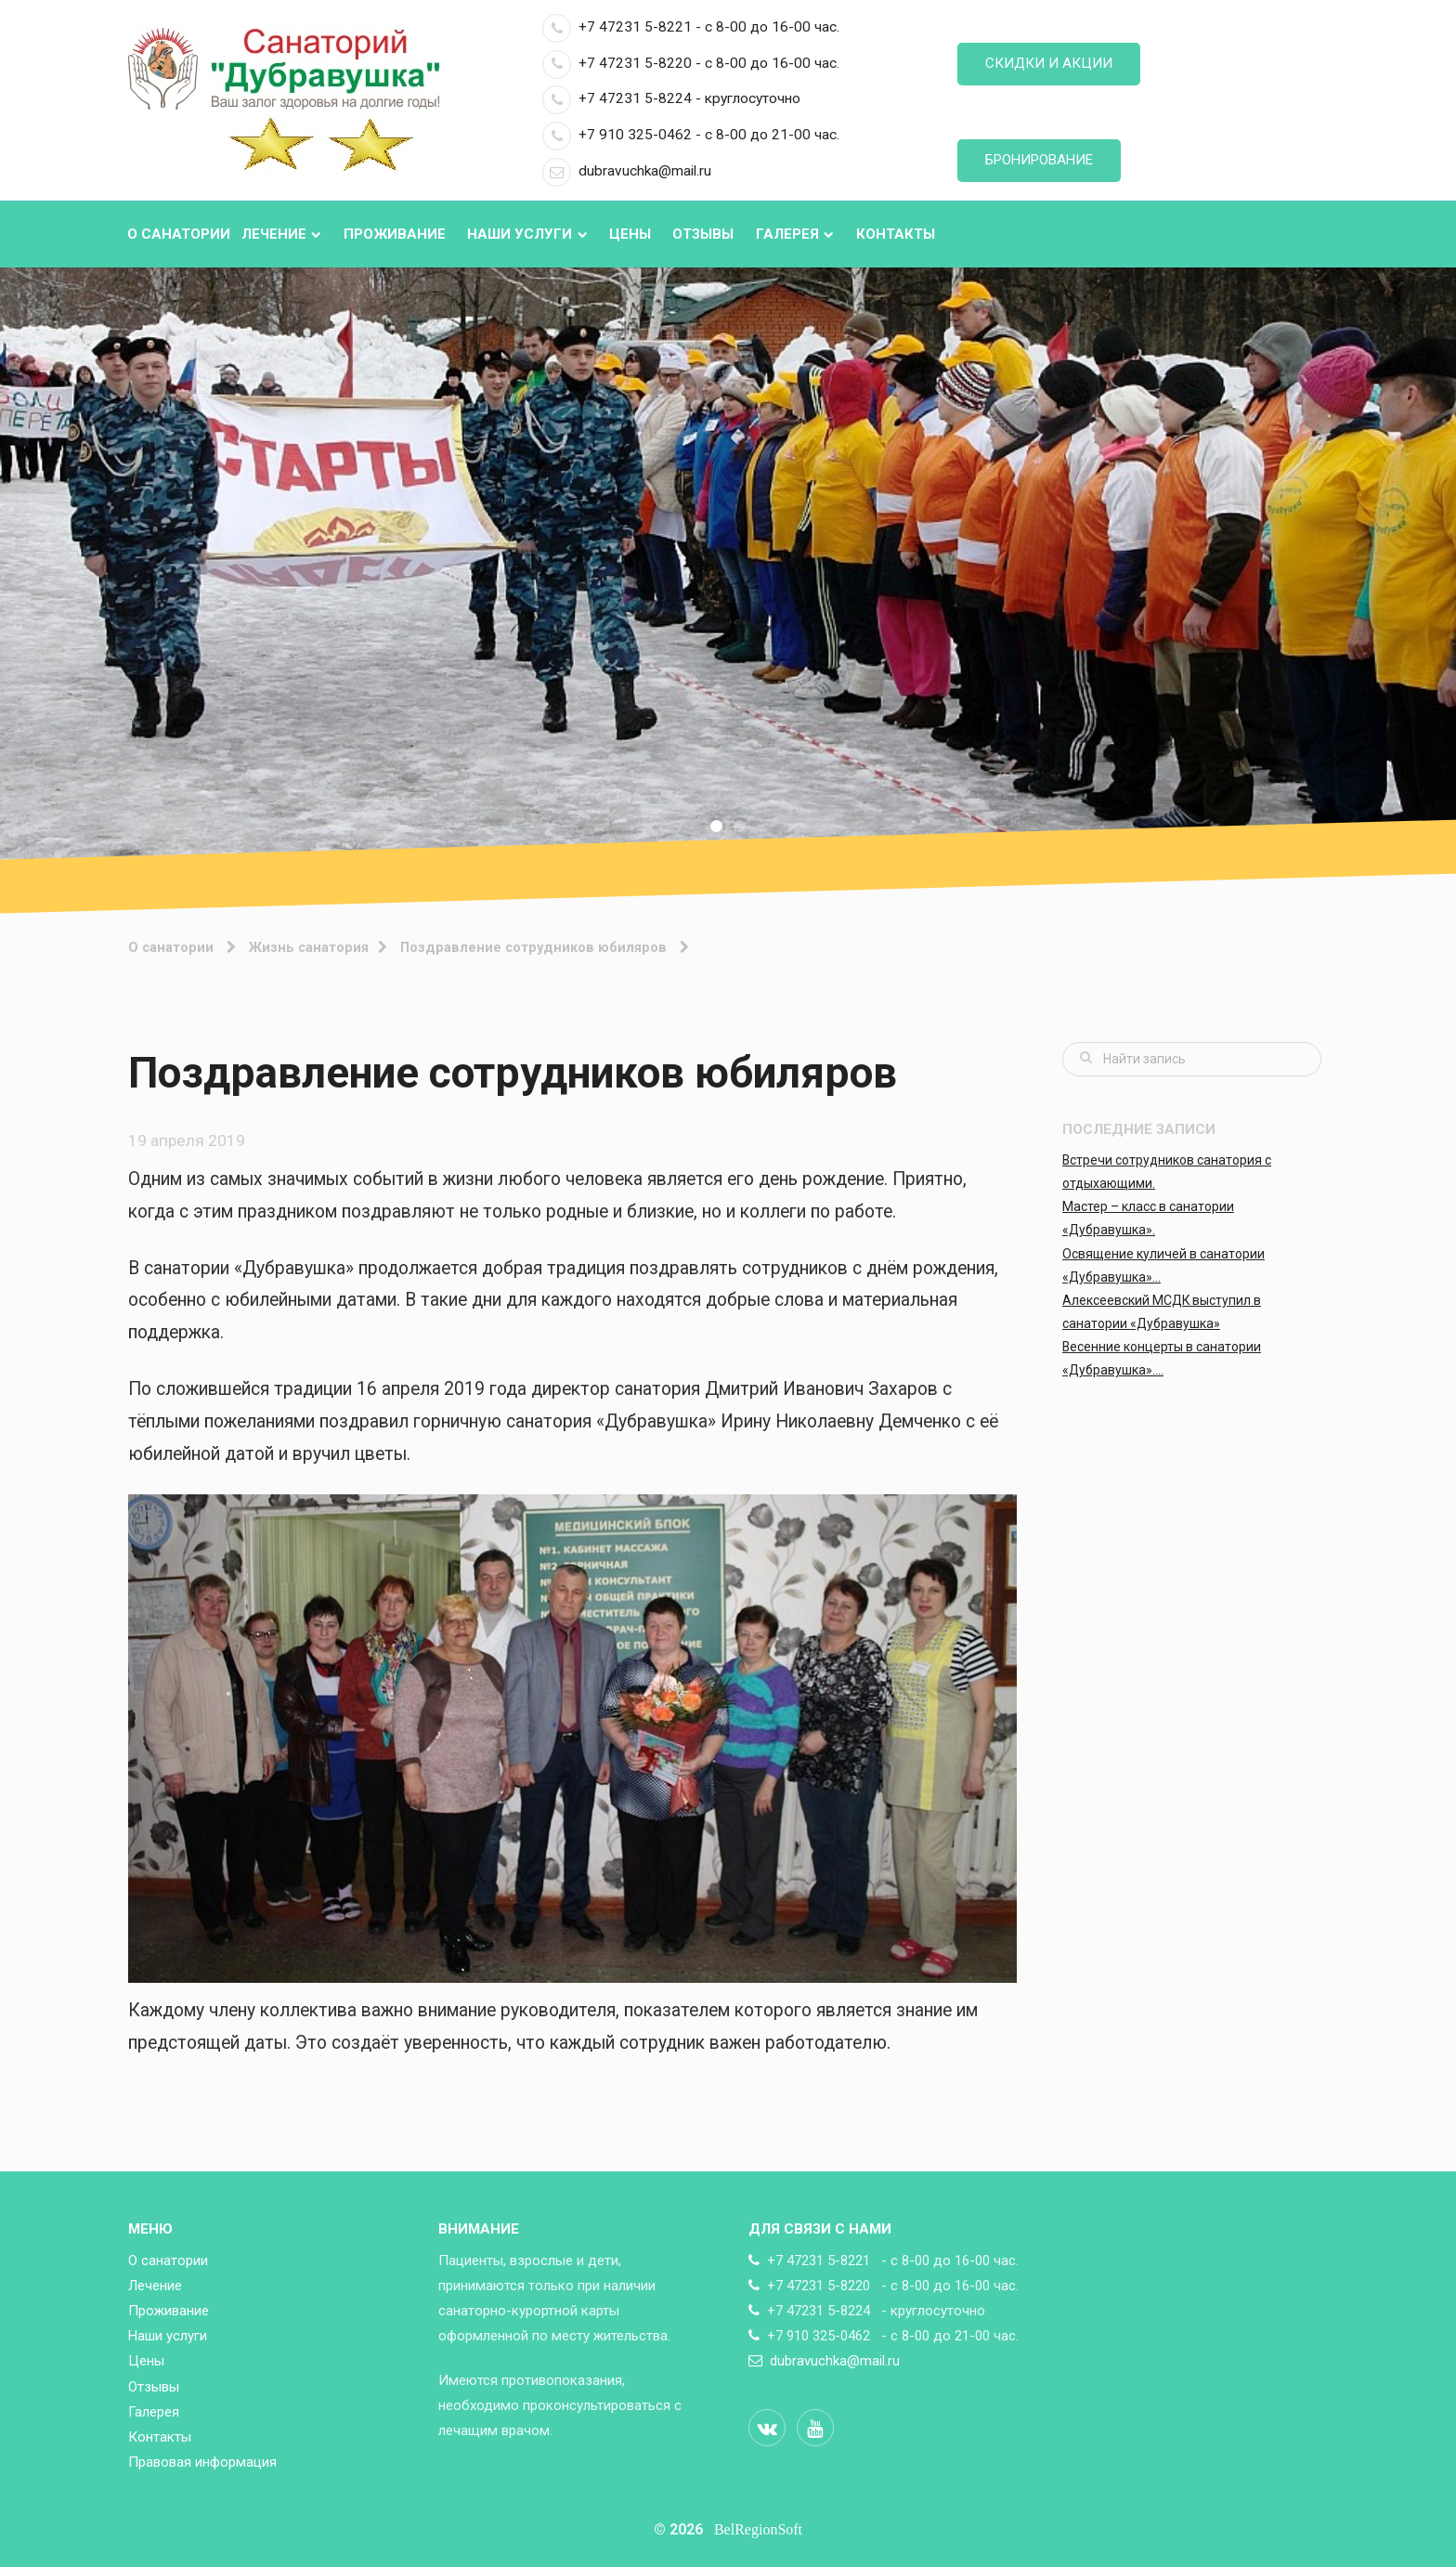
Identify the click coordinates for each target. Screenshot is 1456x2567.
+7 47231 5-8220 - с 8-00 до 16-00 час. (690, 63)
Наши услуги (527, 234)
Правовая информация (202, 2462)
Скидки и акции (1048, 63)
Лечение (281, 234)
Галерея (795, 234)
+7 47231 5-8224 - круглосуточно (671, 98)
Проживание (395, 234)
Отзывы (703, 234)
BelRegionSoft (758, 2529)
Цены (630, 234)
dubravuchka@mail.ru (626, 171)
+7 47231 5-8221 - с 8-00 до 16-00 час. (690, 27)
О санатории (178, 234)
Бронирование (1039, 159)
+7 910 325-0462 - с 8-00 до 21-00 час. (690, 134)
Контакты (895, 234)
